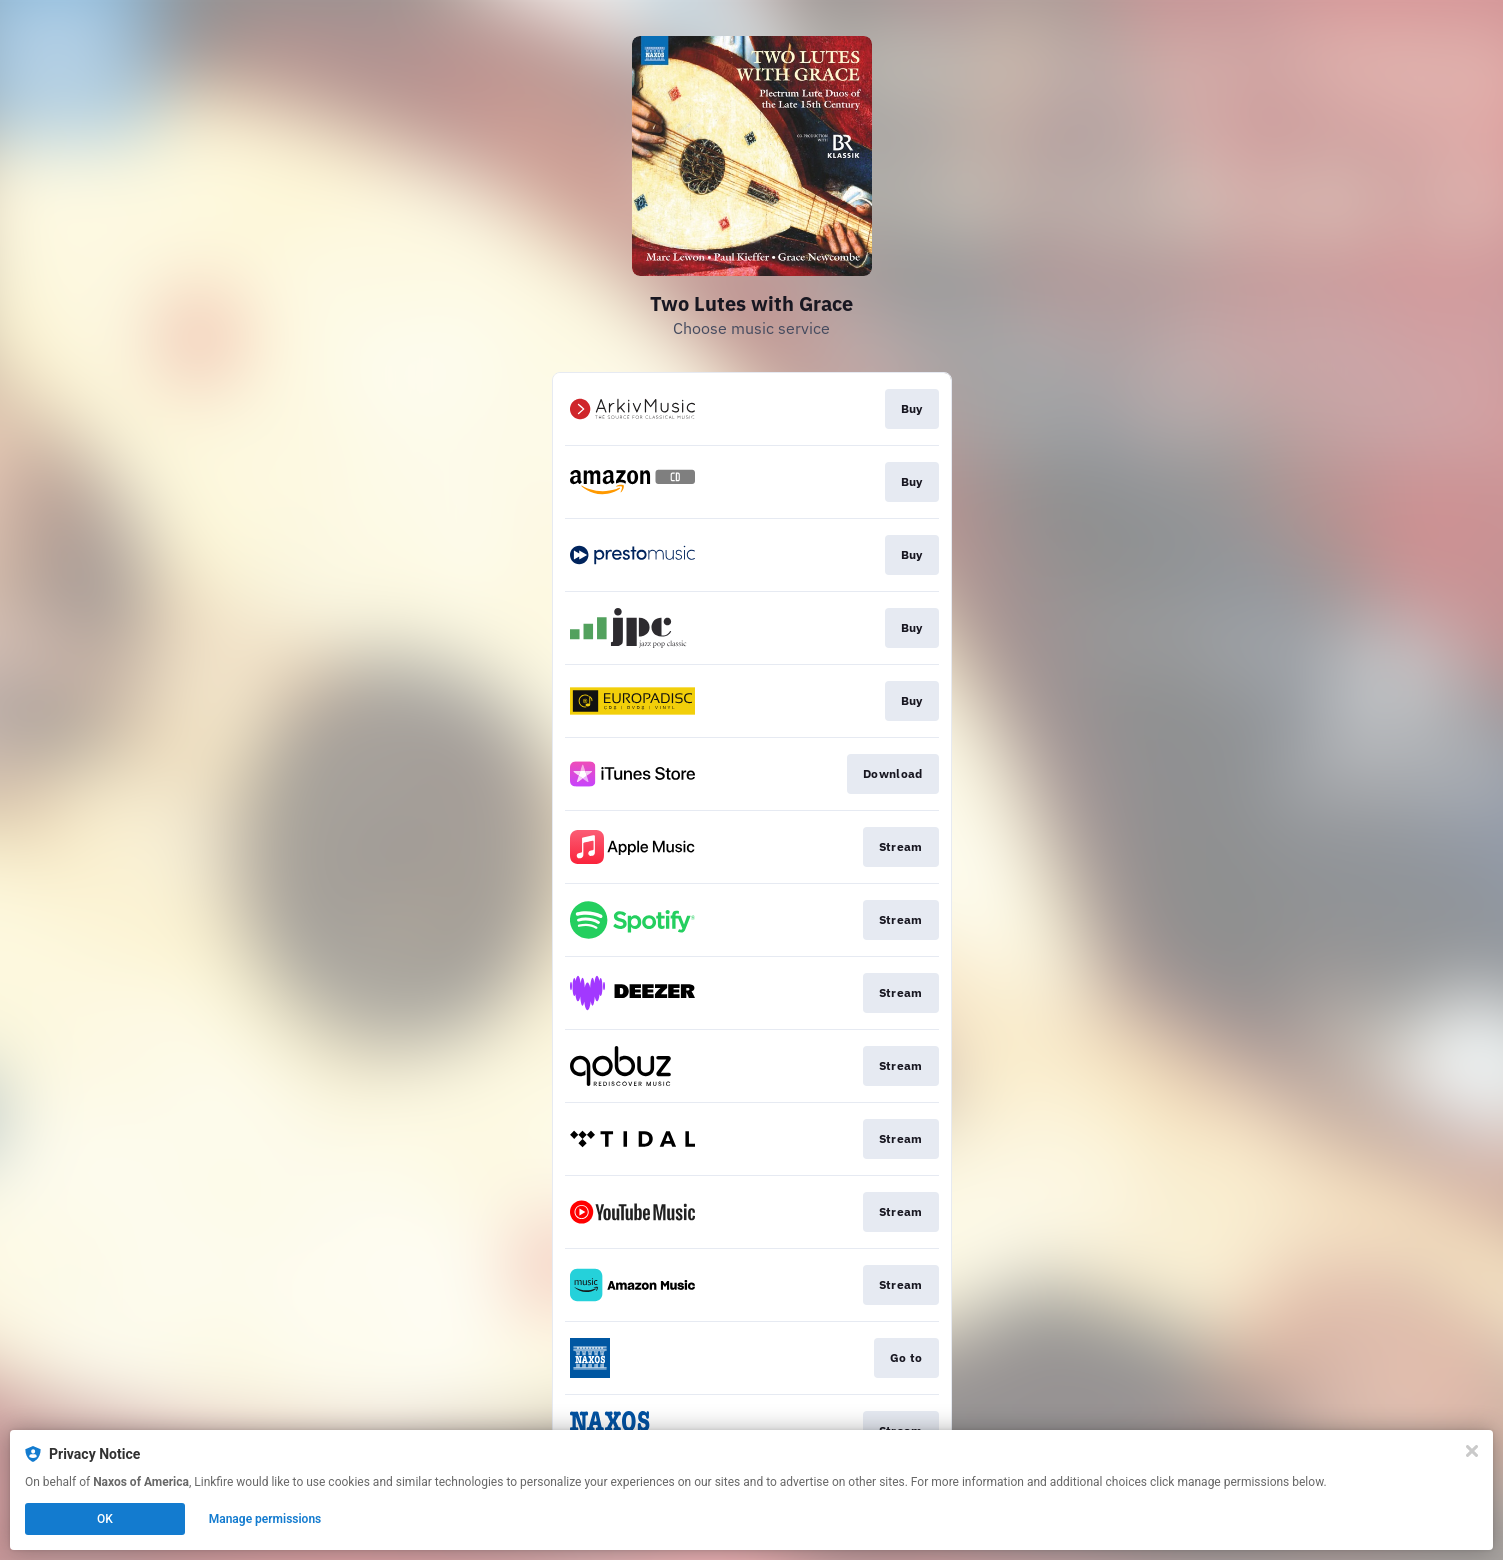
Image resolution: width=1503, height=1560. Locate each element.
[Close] (1472, 1451)
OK (105, 1519)
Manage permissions (265, 1519)
